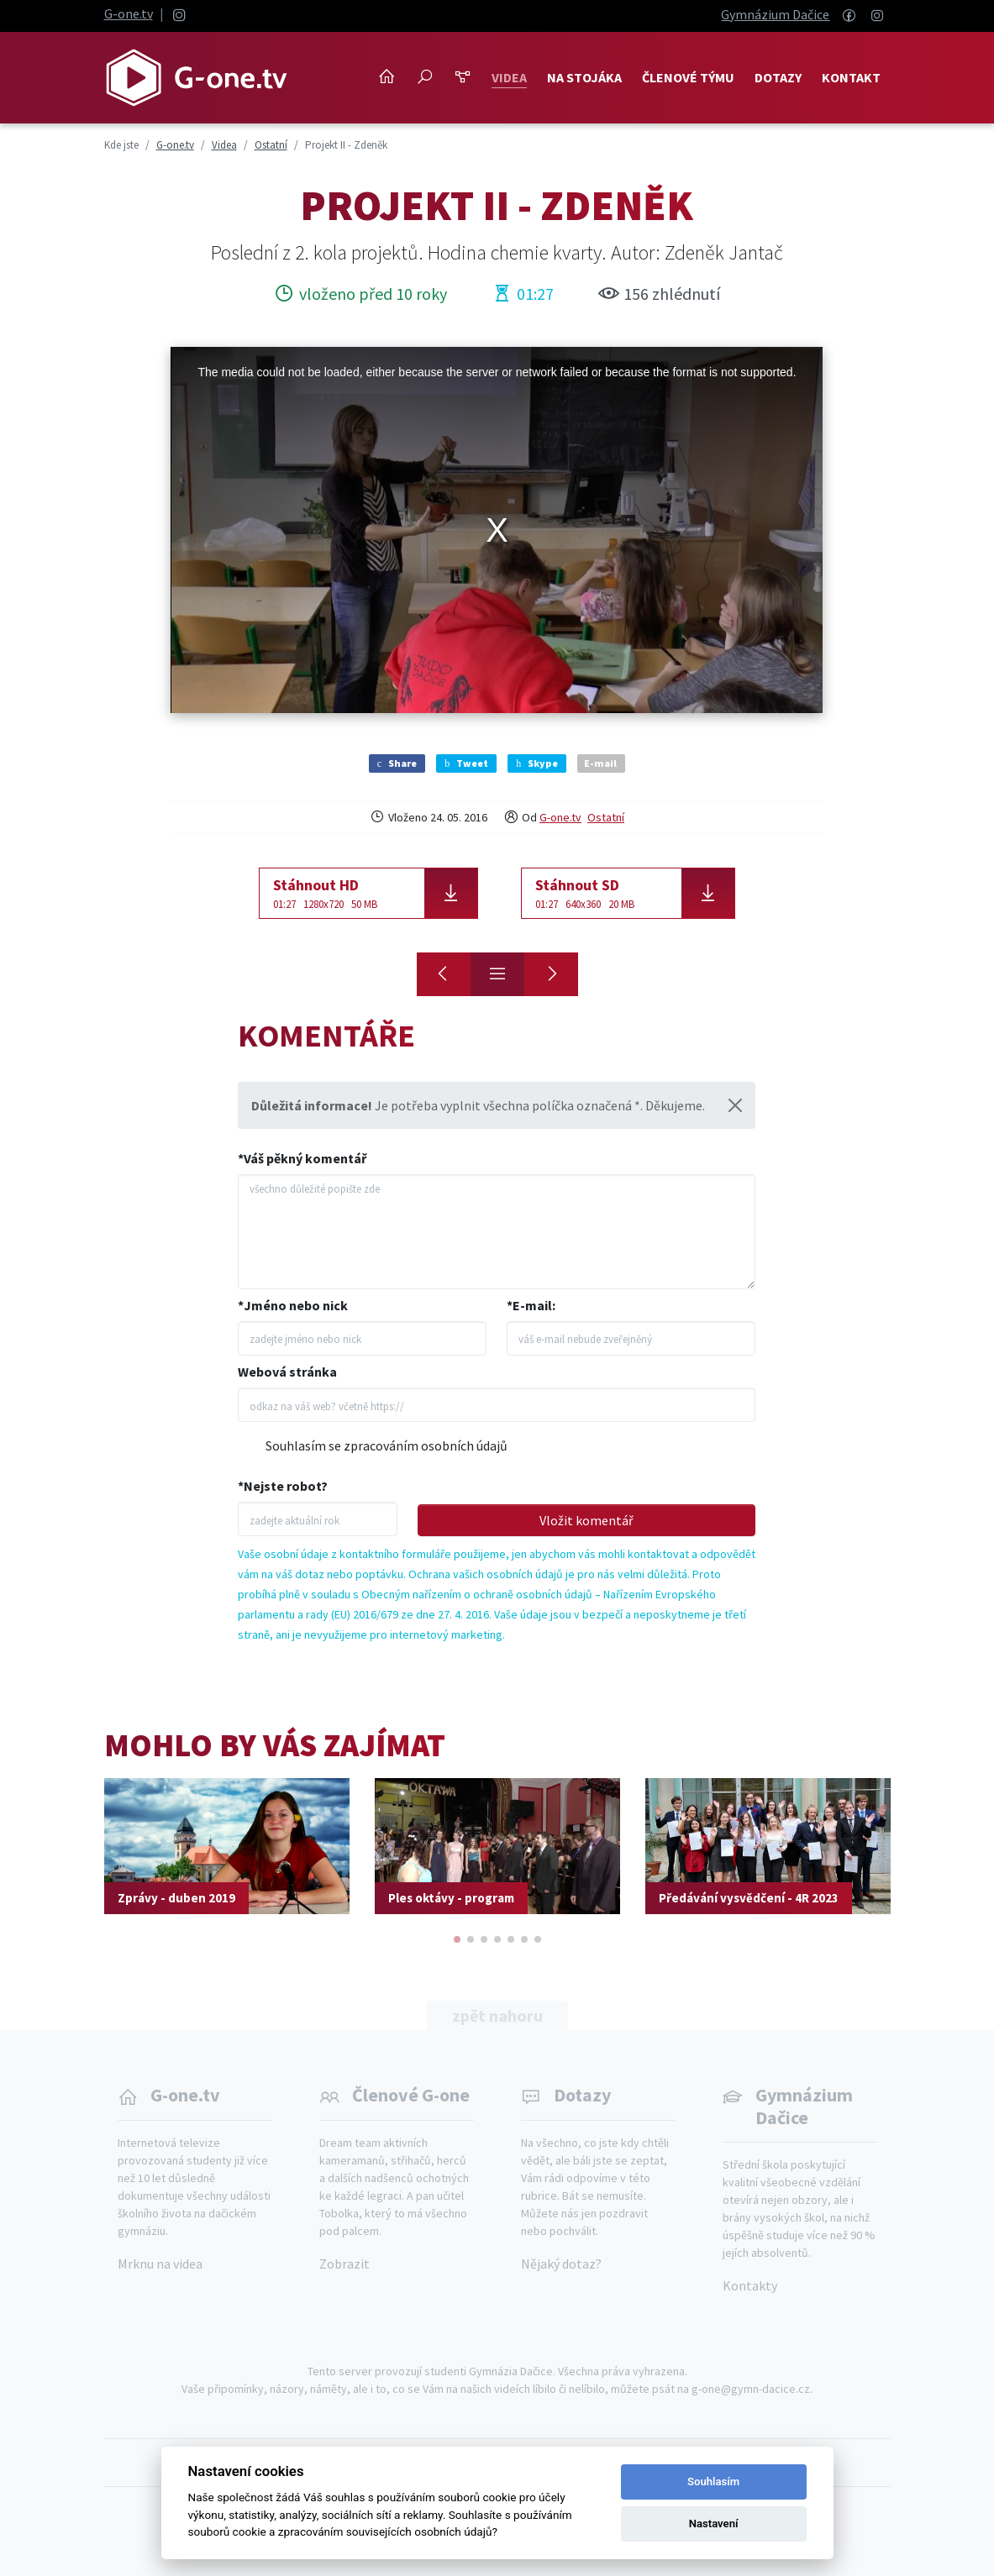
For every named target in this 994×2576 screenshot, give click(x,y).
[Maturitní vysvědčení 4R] (444, 974)
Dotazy (778, 77)
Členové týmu (688, 77)
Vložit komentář (586, 1520)
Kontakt (851, 77)
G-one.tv (128, 13)
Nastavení (714, 2523)
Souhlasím (713, 2481)
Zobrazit (344, 2263)
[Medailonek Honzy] (551, 974)
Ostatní (605, 817)
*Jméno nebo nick (293, 1305)
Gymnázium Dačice (775, 14)
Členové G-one (411, 2094)
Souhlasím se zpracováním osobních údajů (387, 1445)
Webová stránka (287, 1371)
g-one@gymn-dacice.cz (751, 2388)
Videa (509, 77)
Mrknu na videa (160, 2263)
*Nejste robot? (283, 1485)
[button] (457, 1939)
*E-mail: (531, 1305)
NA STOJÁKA (584, 77)
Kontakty (750, 2285)
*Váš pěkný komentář (302, 1158)
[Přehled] (497, 974)
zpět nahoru (497, 2015)
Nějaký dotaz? (561, 2263)
